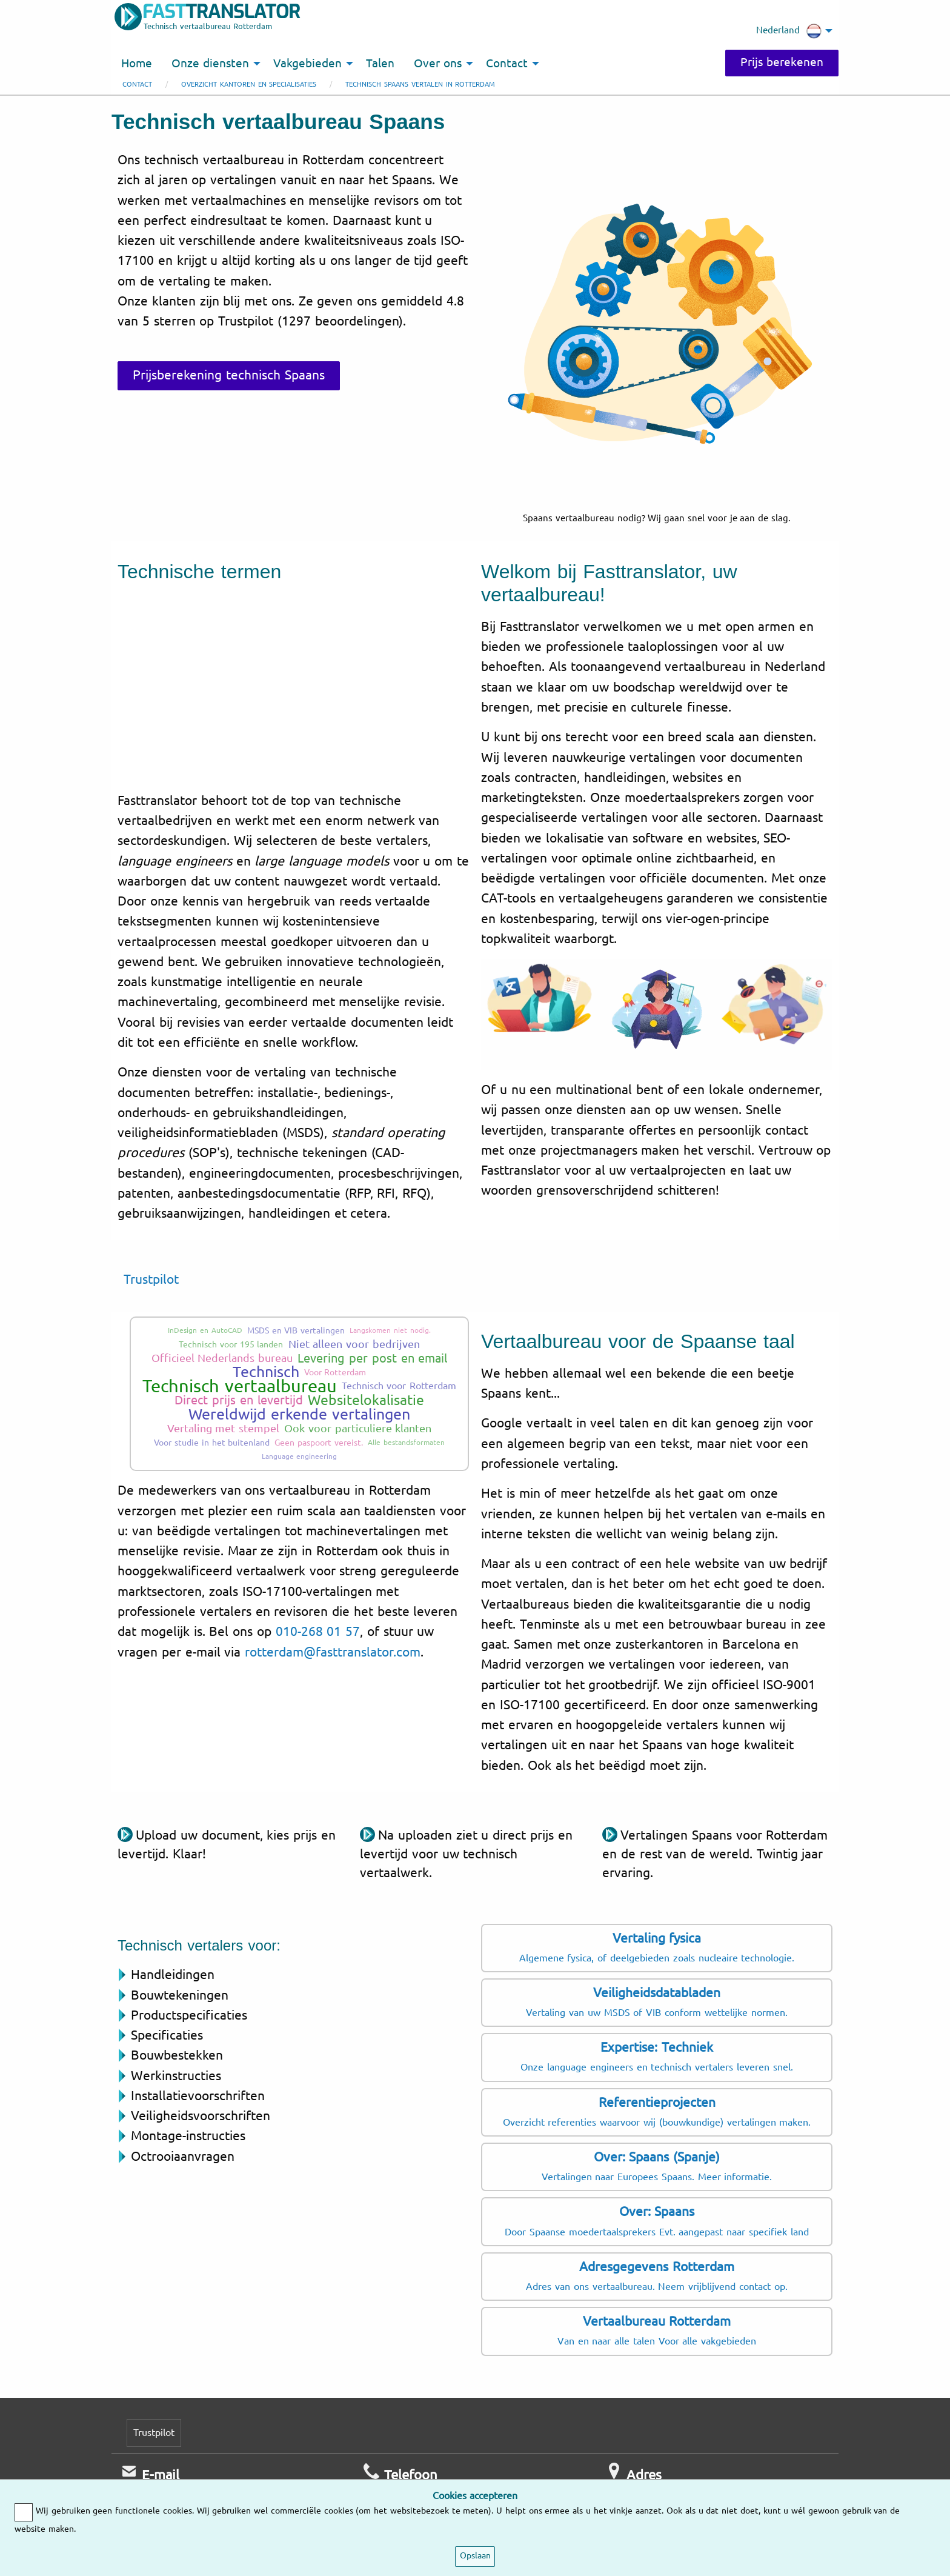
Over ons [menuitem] (438, 64)
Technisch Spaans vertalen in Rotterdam (420, 84)
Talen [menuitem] (380, 64)
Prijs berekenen (781, 62)
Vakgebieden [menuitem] (307, 64)
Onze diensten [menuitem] (210, 64)
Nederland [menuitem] (789, 31)
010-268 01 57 (318, 1631)
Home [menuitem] (136, 64)
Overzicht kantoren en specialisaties (248, 84)
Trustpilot (151, 1279)
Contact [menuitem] (507, 64)
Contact (137, 84)
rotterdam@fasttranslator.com (332, 1652)
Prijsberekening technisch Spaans (229, 375)
